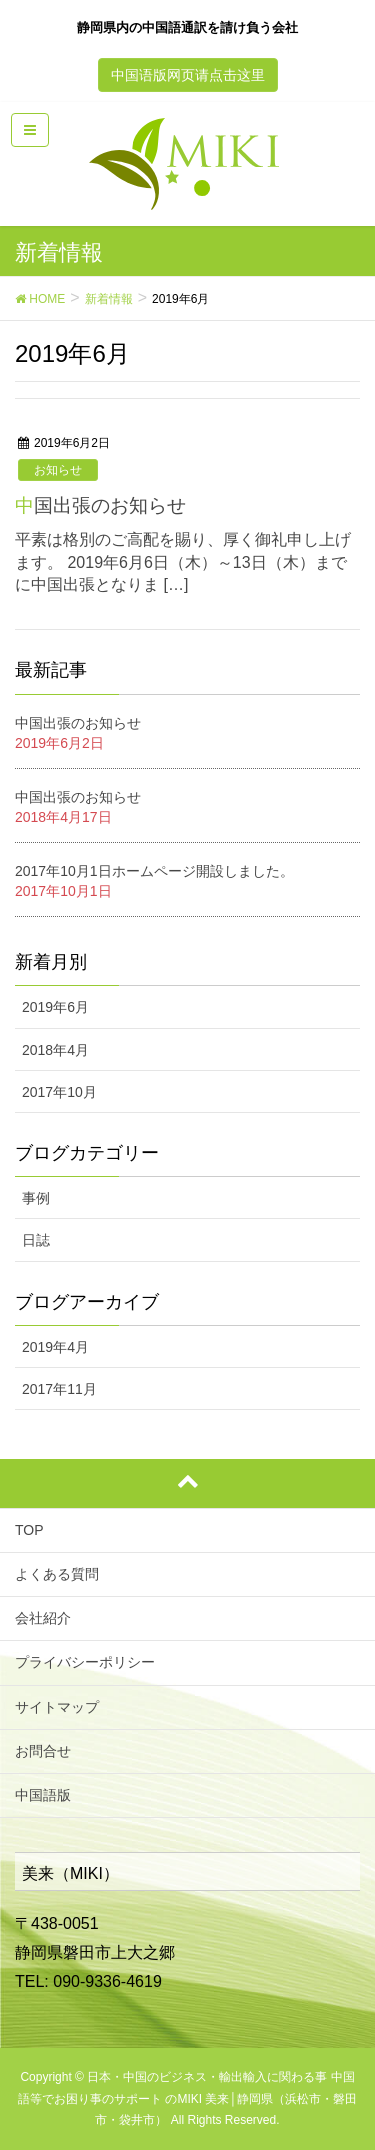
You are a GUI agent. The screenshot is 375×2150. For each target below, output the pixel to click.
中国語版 (43, 1795)
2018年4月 (55, 1050)
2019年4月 (55, 1347)
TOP (29, 1530)
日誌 (36, 1240)
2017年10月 (59, 1092)
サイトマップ (57, 1707)
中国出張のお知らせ (100, 505)
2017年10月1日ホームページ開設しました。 (154, 871)
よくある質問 (57, 1574)
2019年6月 (55, 1007)
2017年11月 (59, 1389)
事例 (36, 1198)
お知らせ (58, 470)
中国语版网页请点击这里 (188, 75)
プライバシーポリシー (85, 1662)
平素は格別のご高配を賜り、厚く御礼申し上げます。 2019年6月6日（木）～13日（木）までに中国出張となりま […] (183, 562)
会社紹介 (43, 1618)
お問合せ (43, 1751)
